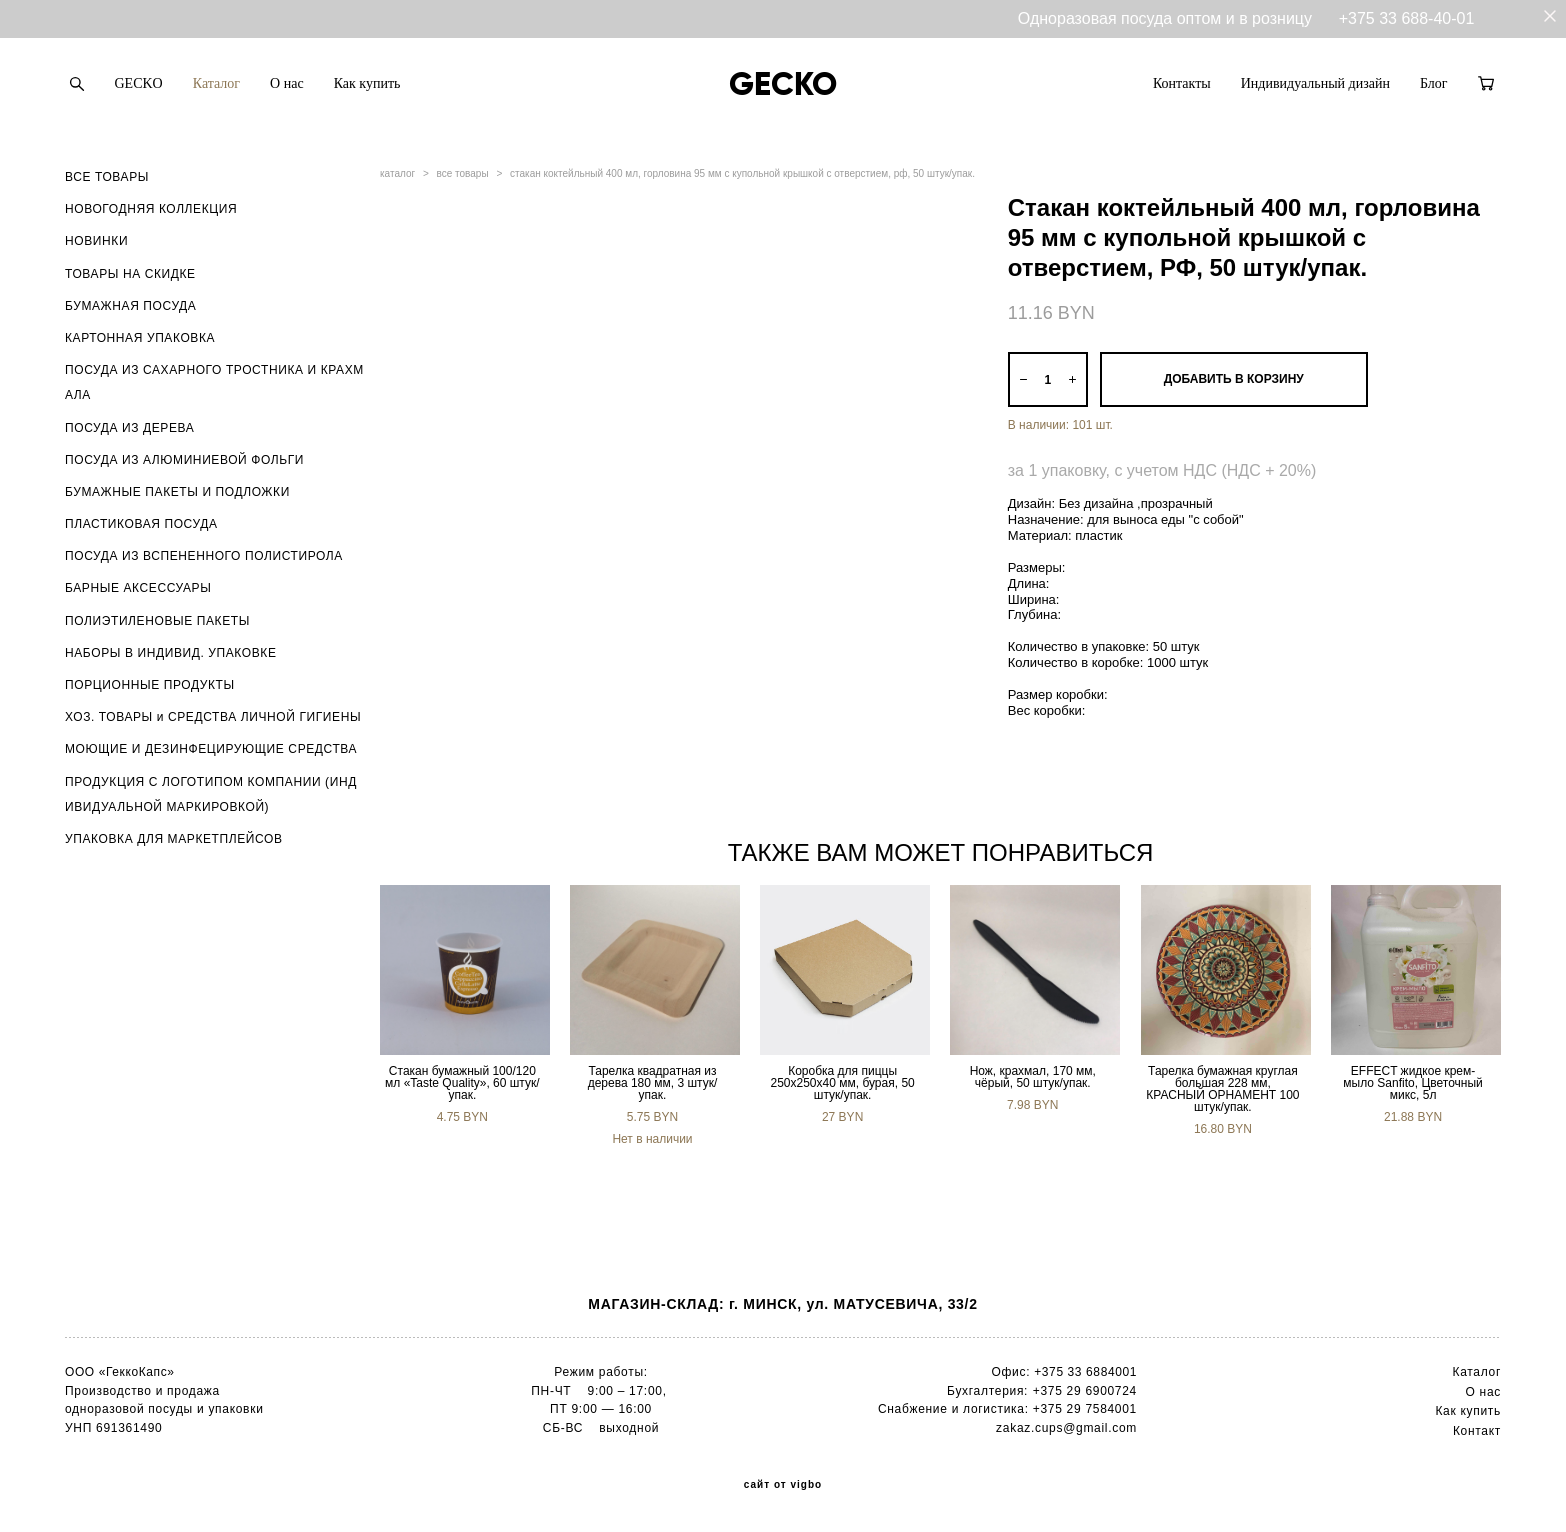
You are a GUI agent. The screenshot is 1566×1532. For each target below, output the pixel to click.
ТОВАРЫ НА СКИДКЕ (130, 274)
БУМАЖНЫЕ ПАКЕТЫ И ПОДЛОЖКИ (177, 492)
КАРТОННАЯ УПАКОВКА (140, 338)
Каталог (216, 83)
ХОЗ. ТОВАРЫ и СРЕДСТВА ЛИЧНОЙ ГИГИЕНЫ (213, 717)
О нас (287, 83)
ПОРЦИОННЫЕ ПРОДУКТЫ (150, 685)
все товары (463, 173)
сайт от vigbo (783, 1485)
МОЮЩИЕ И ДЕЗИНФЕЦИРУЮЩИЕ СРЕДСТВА (211, 749)
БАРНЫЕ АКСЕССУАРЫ (138, 588)
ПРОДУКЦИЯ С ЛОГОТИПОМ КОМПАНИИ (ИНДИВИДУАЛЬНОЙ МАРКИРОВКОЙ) (211, 794)
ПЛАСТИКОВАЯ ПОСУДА (141, 524)
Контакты (1182, 83)
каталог (397, 173)
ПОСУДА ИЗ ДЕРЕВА (129, 428)
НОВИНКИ (96, 241)
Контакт (1477, 1431)
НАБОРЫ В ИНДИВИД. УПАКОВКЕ (171, 653)
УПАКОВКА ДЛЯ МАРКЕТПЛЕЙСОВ (174, 839)
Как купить (367, 83)
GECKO (139, 83)
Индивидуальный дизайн (1315, 83)
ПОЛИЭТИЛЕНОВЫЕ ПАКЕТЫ (157, 621)
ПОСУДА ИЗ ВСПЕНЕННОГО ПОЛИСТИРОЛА (204, 556)
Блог (1434, 83)
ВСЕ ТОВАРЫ (107, 177)
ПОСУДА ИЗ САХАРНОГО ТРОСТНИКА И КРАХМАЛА (214, 382)
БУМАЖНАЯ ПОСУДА (130, 306)
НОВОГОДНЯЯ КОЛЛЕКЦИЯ (151, 209)
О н (1476, 1392)
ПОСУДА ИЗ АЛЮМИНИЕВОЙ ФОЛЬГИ (184, 460)
